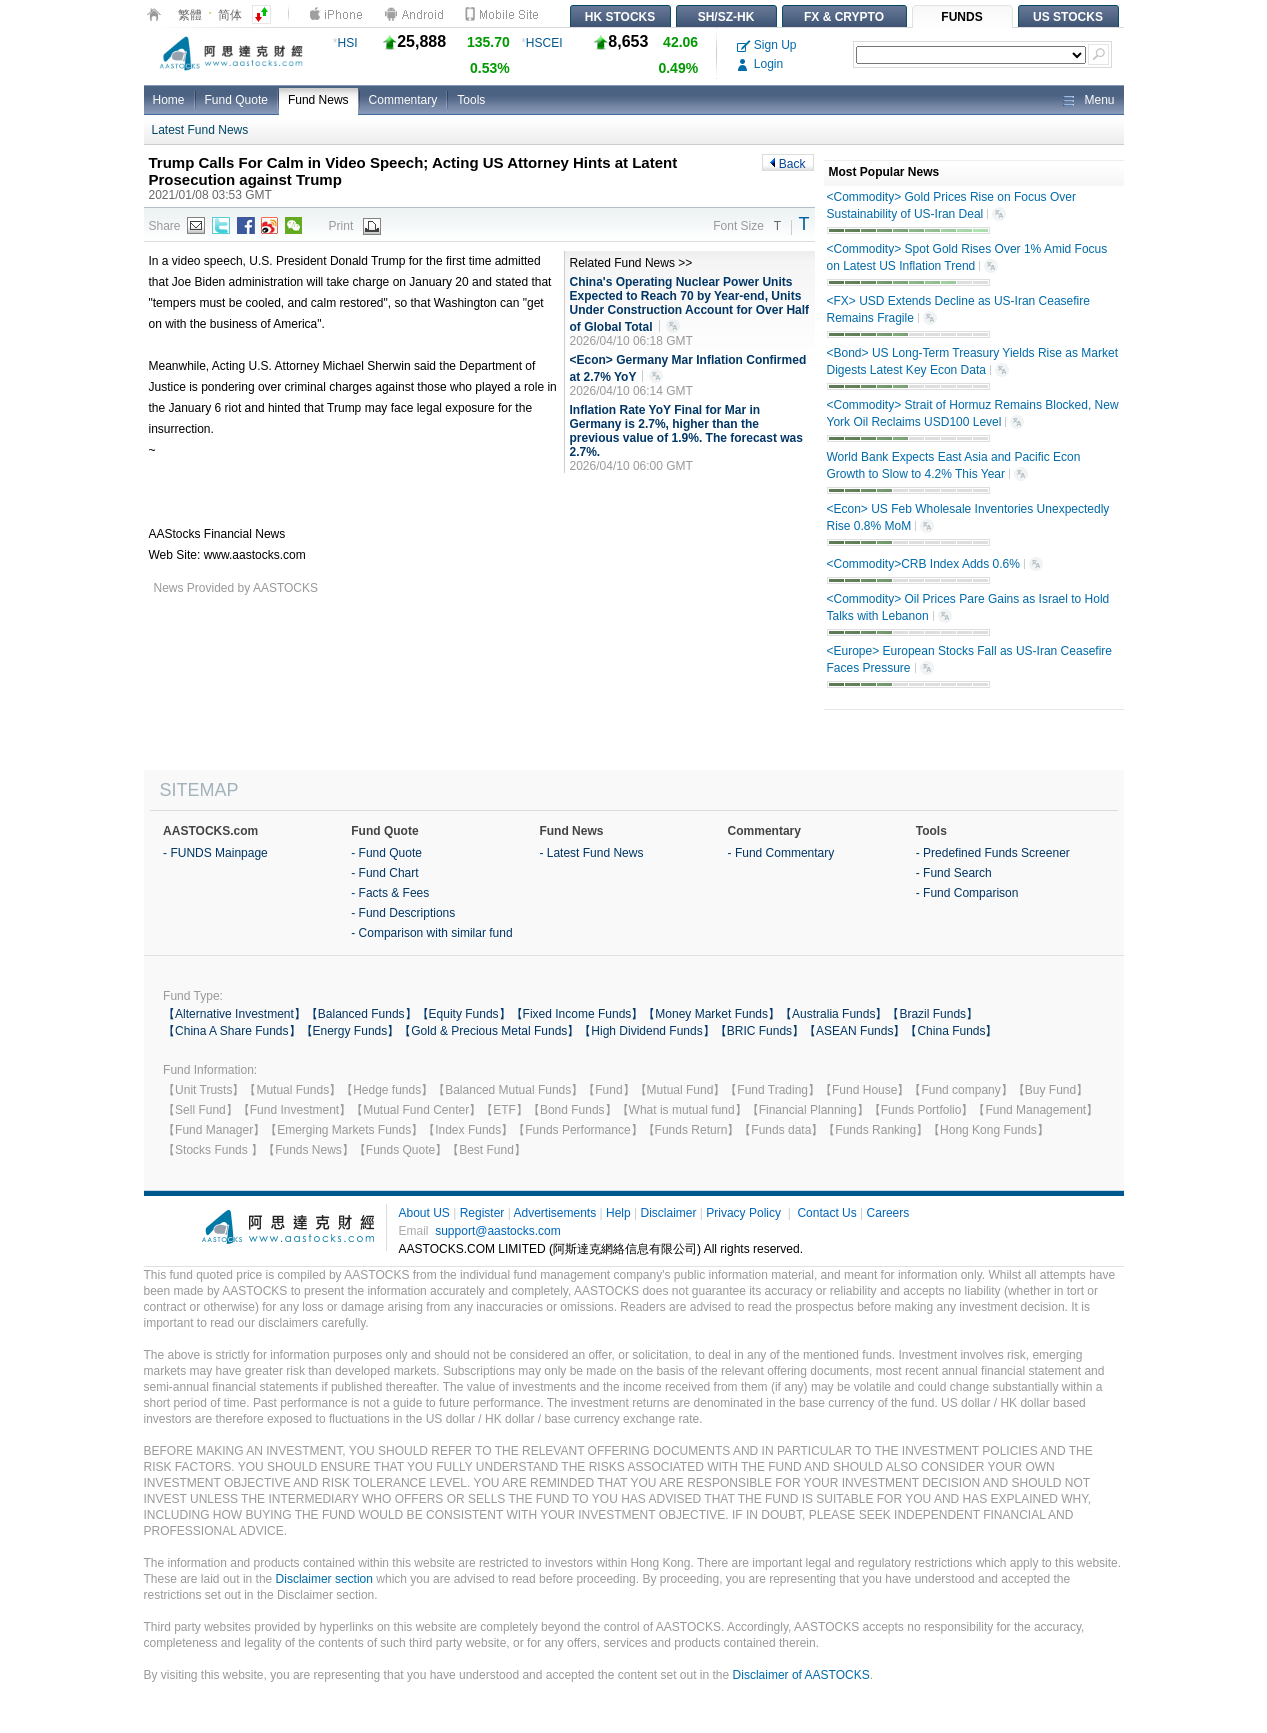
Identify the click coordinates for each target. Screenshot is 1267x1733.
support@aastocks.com (498, 1231)
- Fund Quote (386, 853)
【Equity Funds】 (464, 1014)
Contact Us (826, 1213)
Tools (471, 100)
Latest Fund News (200, 130)
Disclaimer (668, 1213)
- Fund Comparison (967, 893)
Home (169, 100)
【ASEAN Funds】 (854, 1031)
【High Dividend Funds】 (646, 1031)
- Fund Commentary (781, 853)
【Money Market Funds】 (711, 1014)
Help (618, 1213)
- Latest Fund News (591, 853)
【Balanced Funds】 (361, 1014)
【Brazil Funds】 (932, 1014)
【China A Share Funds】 (231, 1031)
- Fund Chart (384, 873)
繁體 (190, 15)
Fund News (318, 100)
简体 (230, 15)
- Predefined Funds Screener (993, 853)
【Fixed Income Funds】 (577, 1014)
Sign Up (767, 45)
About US (424, 1213)
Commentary (403, 100)
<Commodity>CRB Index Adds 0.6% (935, 564)
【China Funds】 (951, 1031)
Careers (888, 1213)
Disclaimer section (324, 1579)
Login (760, 64)
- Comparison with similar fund (431, 933)
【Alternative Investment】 (234, 1014)
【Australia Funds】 (833, 1014)
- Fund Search (954, 873)
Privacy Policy (743, 1213)
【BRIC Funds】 (759, 1031)
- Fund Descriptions (403, 913)
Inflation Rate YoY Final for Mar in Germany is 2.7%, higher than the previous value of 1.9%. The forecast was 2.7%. (686, 431)
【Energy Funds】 (350, 1031)
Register (482, 1213)
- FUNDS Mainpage (215, 853)
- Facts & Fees (390, 893)
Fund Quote (236, 100)
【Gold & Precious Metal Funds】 (489, 1031)
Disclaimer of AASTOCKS (801, 1675)
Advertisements (554, 1213)
